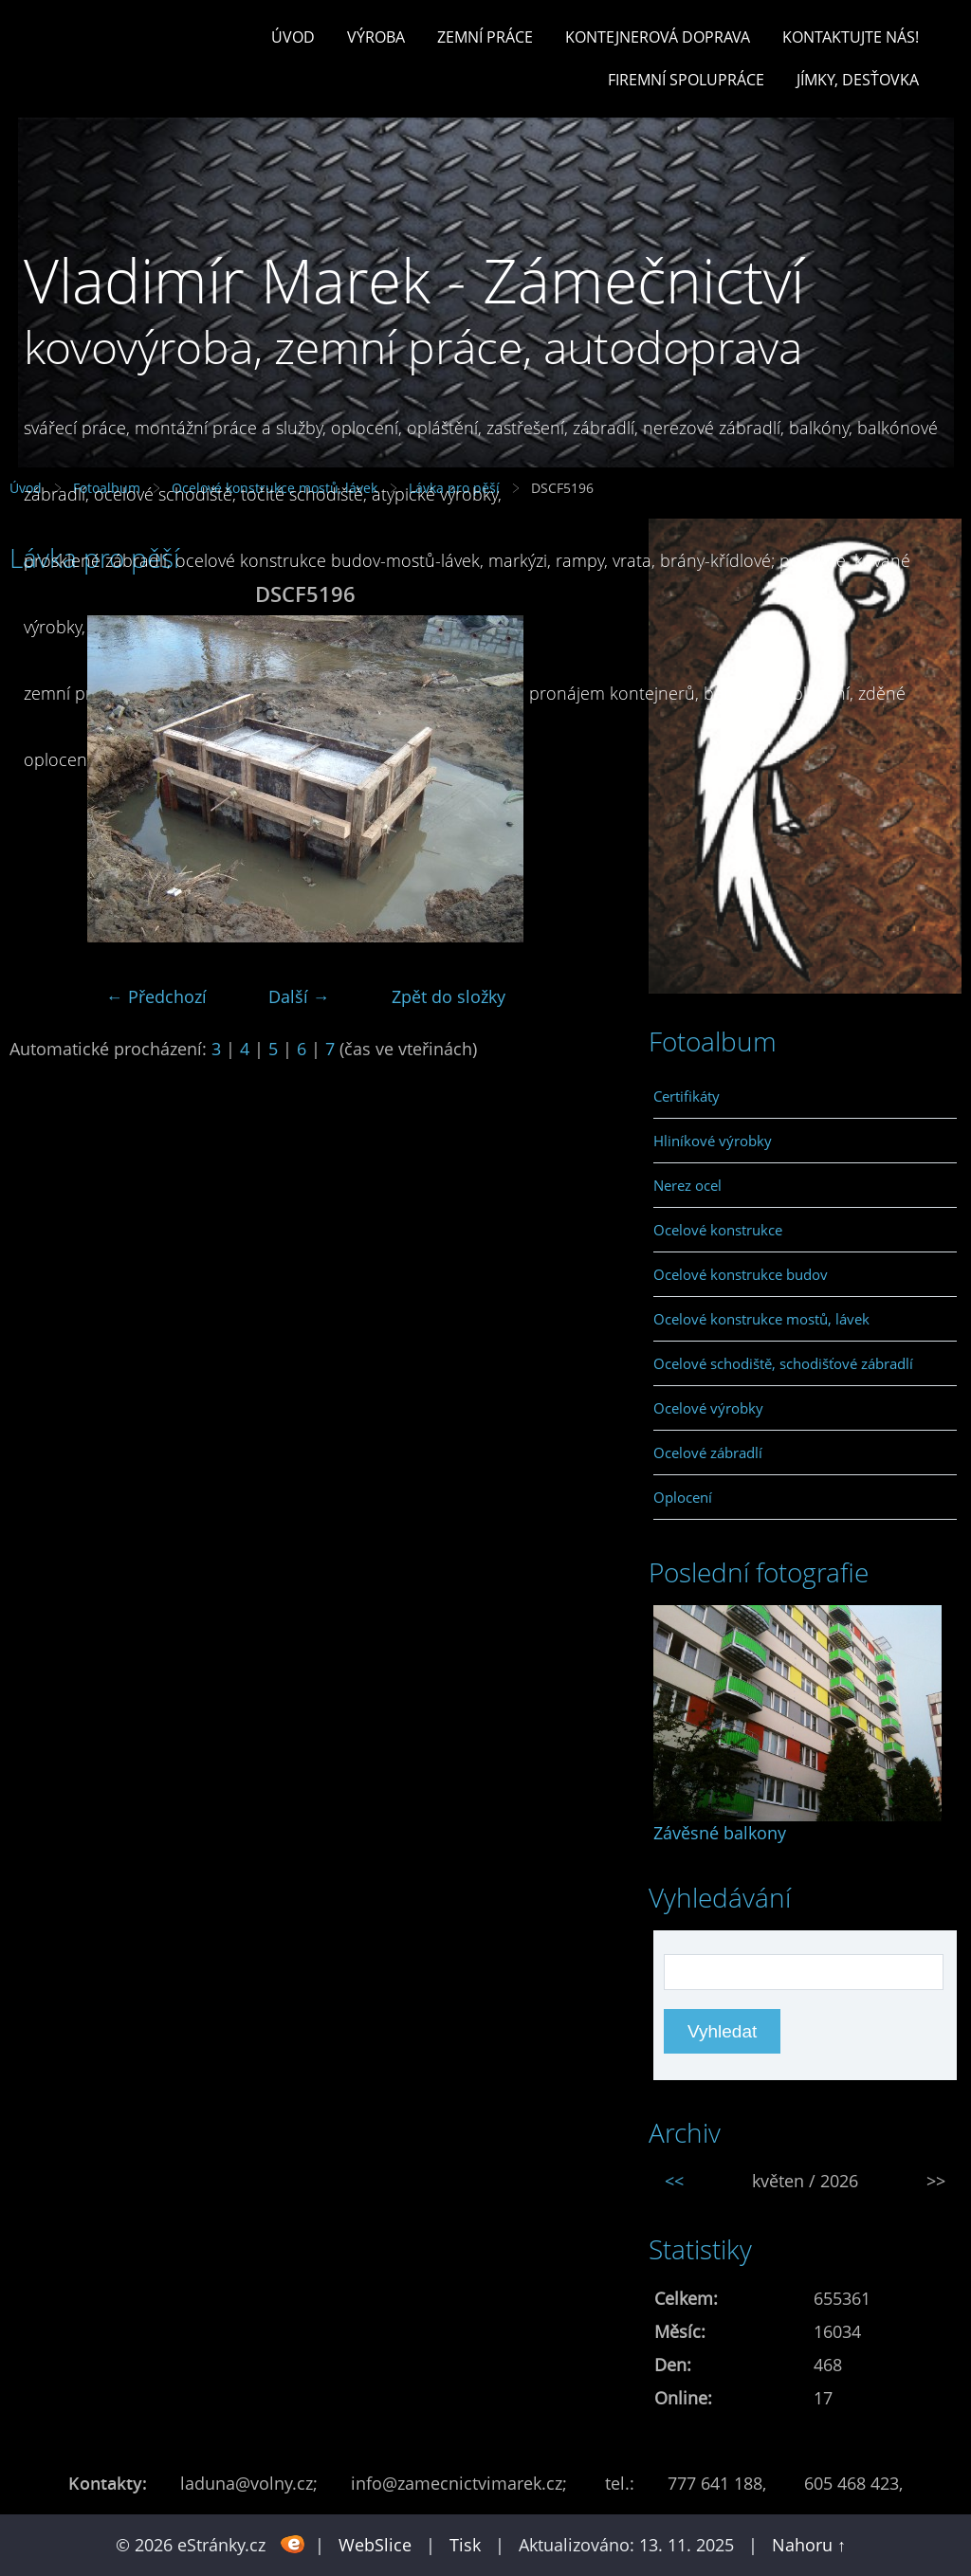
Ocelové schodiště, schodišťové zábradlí (783, 1363)
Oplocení (682, 1497)
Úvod (293, 37)
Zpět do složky (448, 996)
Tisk (465, 2544)
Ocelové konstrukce (717, 1229)
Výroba (376, 37)
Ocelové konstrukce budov (740, 1274)
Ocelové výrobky (708, 1407)
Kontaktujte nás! (850, 37)
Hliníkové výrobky (712, 1140)
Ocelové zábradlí (707, 1452)
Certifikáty (686, 1096)
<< (674, 2180)
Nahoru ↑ (809, 2544)
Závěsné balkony (719, 1832)
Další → (299, 996)
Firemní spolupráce (686, 79)
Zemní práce (485, 37)
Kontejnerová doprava (657, 37)
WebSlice (375, 2544)
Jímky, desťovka (858, 79)
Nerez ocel (687, 1185)
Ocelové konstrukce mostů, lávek (761, 1318)
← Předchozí (156, 996)
